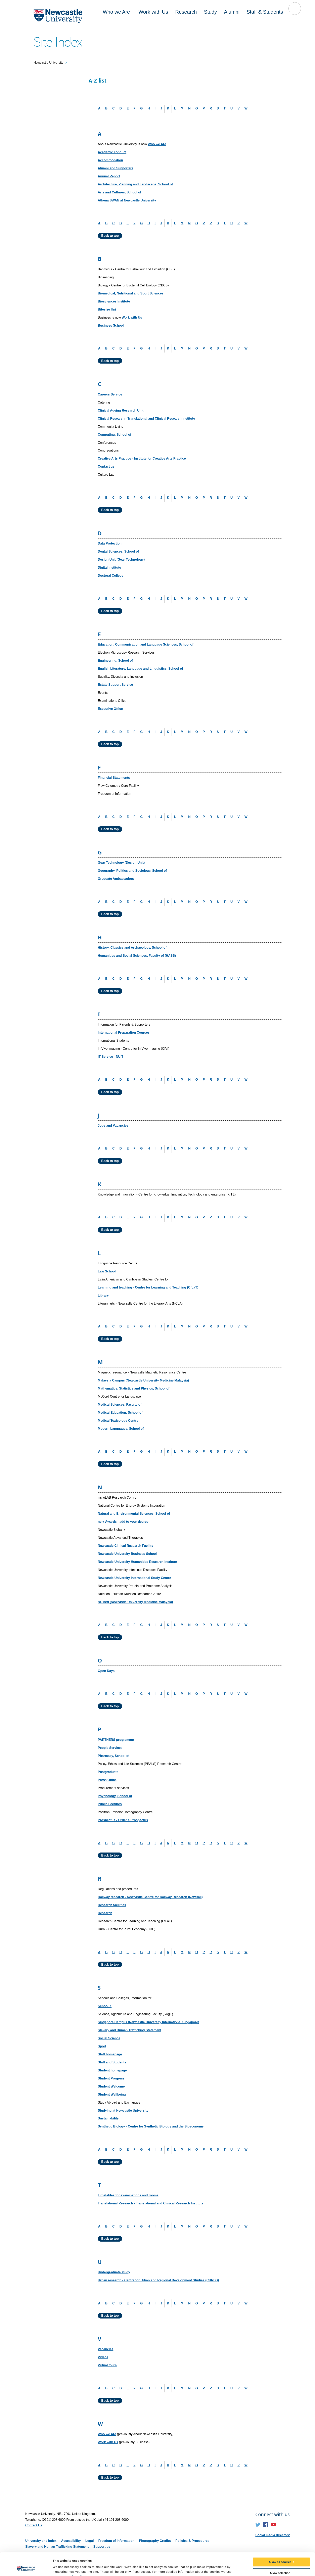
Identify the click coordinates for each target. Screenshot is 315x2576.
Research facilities (112, 1905)
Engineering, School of (115, 660)
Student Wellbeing (112, 2094)
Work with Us (153, 12)
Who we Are (117, 12)
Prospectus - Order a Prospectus (123, 1820)
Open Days (106, 1671)
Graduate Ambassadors (116, 878)
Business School (111, 325)
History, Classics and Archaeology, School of (132, 947)
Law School (107, 1271)
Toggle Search (294, 8)
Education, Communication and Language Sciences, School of (145, 644)
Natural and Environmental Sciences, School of (134, 1513)
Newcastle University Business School (127, 1553)
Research (186, 12)
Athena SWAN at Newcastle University (127, 200)
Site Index (58, 41)
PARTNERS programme (116, 1739)
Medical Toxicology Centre (118, 1420)
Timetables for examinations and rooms (128, 2195)
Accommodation (110, 160)
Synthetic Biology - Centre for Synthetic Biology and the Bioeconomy (151, 2126)
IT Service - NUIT (110, 1056)
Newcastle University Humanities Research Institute (137, 1561)
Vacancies (105, 2349)
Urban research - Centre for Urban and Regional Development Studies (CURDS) (158, 2280)
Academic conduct (112, 152)
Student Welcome (111, 2086)
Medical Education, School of (120, 1412)
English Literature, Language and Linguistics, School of (140, 668)
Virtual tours (107, 2365)
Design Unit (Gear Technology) (121, 559)
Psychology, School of (115, 1796)
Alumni (231, 12)
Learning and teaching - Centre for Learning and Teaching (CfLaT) (148, 1287)
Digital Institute (109, 567)
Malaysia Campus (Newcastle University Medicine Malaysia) (143, 1380)
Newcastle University (48, 62)
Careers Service (110, 394)
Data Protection (110, 543)
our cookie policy (72, 2555)
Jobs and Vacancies (113, 1125)
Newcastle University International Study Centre (134, 1578)
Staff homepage (110, 2054)
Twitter (257, 2524)
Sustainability (108, 2118)
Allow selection (280, 2551)
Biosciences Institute (114, 301)
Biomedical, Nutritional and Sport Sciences (131, 293)
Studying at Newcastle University (123, 2110)
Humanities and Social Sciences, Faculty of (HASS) (137, 955)
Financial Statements (114, 777)
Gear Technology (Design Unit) (121, 862)
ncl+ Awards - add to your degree (123, 1521)
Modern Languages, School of (121, 1428)
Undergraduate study (114, 2272)
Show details (210, 2568)
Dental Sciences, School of (118, 551)
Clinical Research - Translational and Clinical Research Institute (146, 418)
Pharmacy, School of (113, 1756)
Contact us (106, 466)
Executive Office (110, 708)
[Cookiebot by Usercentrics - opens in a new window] (26, 2568)
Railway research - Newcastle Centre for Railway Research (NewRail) (150, 1897)
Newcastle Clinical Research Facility (125, 1545)
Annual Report (109, 176)
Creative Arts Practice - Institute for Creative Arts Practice (142, 458)
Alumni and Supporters (115, 168)
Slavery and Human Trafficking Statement (129, 2030)
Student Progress (111, 2078)
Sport (102, 2046)
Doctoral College (110, 575)
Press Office (107, 1780)
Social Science (109, 2038)
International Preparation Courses (124, 1032)
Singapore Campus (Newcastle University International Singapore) (148, 2022)
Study (210, 12)
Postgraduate (108, 1772)
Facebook (265, 2524)
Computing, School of (114, 434)
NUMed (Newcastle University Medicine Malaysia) (135, 1602)
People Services (110, 1747)
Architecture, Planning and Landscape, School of (135, 184)
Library (103, 1295)
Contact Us (33, 2525)
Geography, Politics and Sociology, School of (132, 870)
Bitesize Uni (107, 309)
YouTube (273, 2524)
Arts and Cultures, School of (119, 192)
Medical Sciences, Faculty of (119, 1404)
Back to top (110, 235)
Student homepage (112, 2070)
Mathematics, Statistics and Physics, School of (134, 1388)
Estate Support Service (115, 684)
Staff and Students (112, 2062)
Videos (103, 2357)
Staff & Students (264, 12)
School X (104, 2006)
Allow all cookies (280, 2540)
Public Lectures (110, 1804)
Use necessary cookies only (280, 2562)
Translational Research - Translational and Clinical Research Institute (151, 2203)
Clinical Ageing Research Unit (120, 410)
